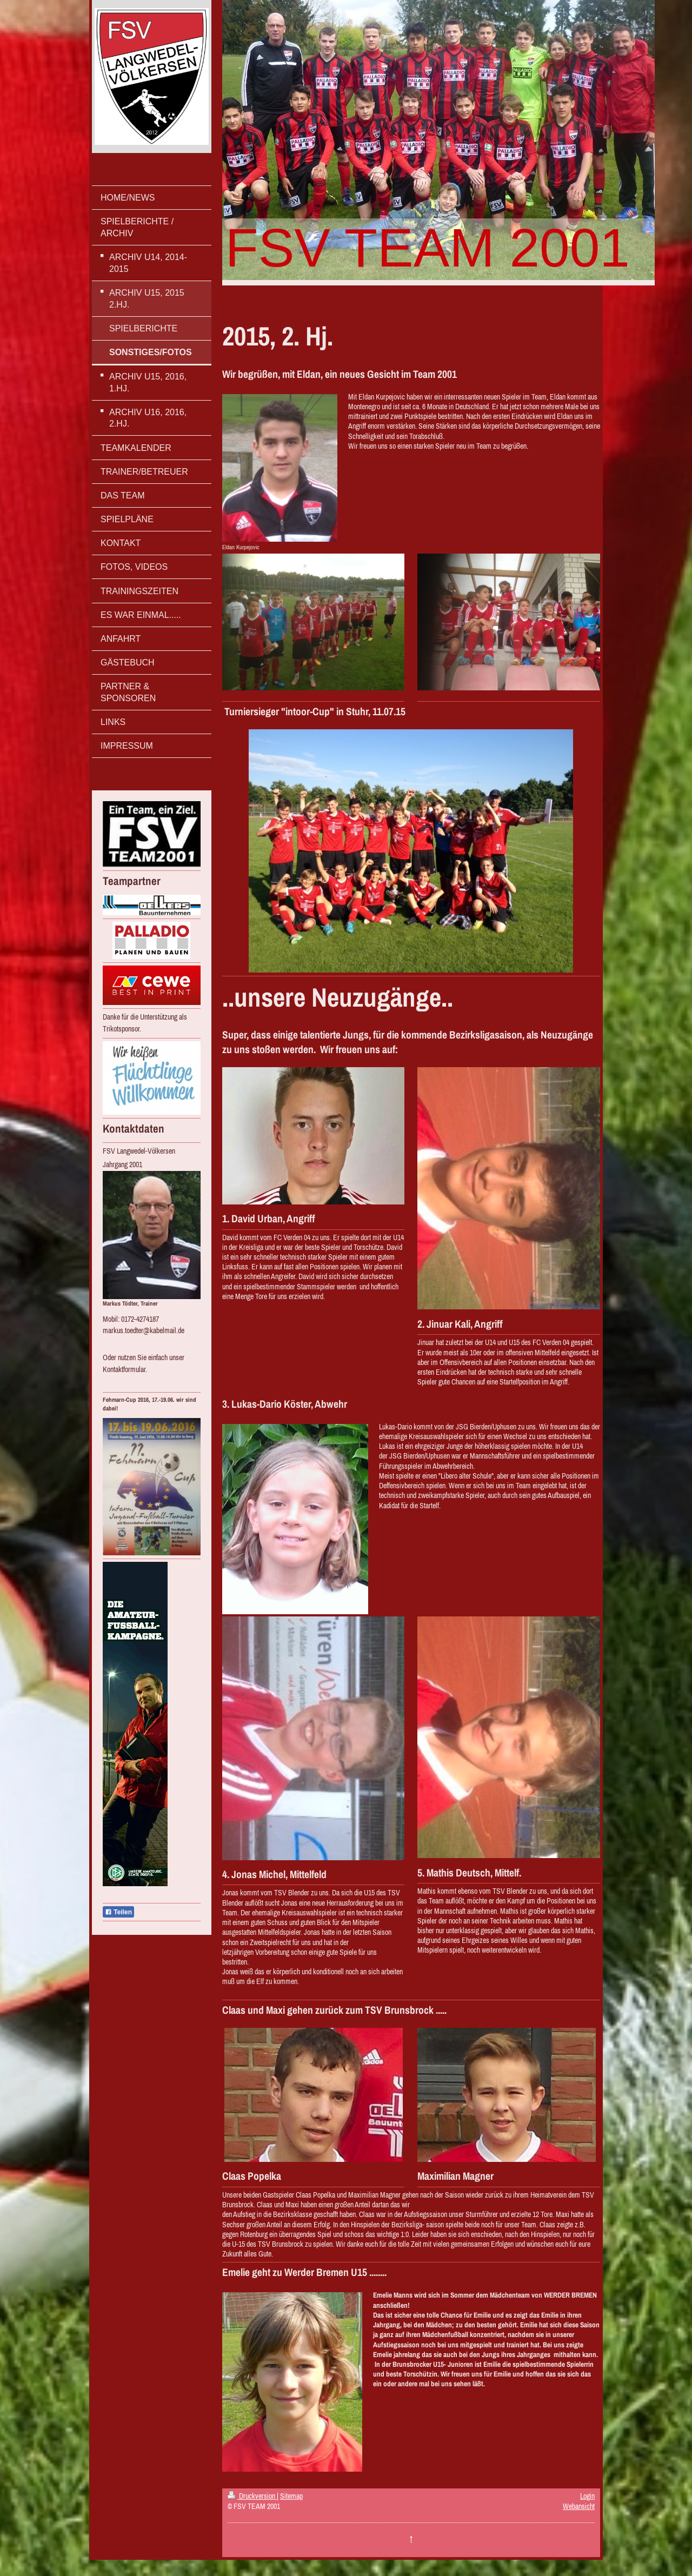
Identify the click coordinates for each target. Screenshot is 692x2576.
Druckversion (252, 2496)
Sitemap (291, 2496)
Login (587, 2496)
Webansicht (579, 2506)
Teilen (118, 1912)
